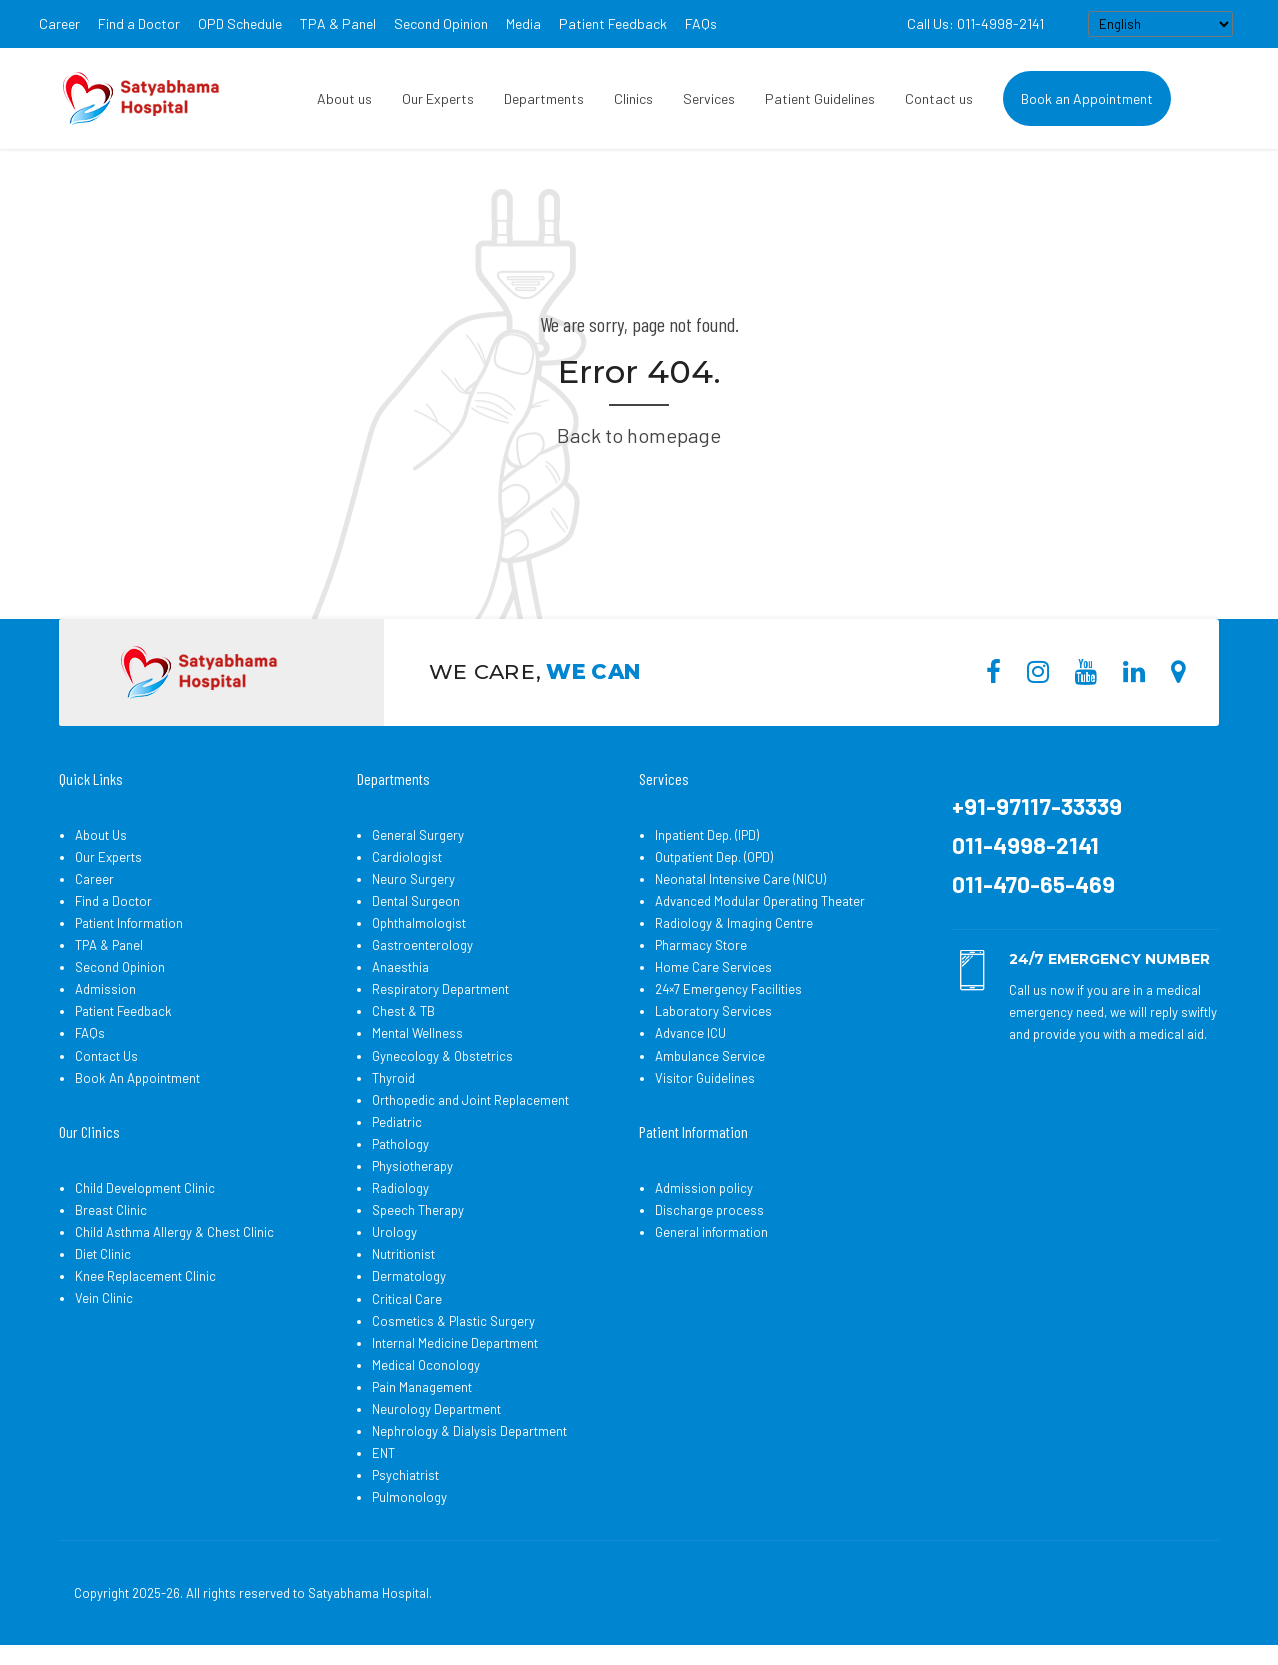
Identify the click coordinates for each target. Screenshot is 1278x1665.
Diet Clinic (103, 1254)
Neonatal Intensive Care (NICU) (740, 879)
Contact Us (106, 1056)
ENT (383, 1453)
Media (523, 23)
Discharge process (709, 1210)
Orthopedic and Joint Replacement (470, 1100)
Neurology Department (436, 1409)
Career (59, 23)
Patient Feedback (613, 23)
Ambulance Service (710, 1056)
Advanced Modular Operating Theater (760, 901)
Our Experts (438, 98)
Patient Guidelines (820, 98)
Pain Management (422, 1387)
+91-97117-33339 (1037, 806)
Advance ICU (690, 1033)
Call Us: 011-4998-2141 (975, 23)
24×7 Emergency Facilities (728, 989)
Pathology (400, 1144)
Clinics (633, 98)
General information (711, 1232)
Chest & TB (403, 1011)
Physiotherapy (412, 1166)
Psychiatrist (405, 1475)
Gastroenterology (422, 945)
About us (344, 98)
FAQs (701, 23)
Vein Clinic (104, 1298)
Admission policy (704, 1188)
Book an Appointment (1087, 98)
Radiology (400, 1188)
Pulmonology (409, 1497)
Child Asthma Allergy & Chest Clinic (174, 1232)
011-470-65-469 (1033, 884)
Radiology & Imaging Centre (734, 923)
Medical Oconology (426, 1365)
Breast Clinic (111, 1210)
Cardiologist (407, 857)
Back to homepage (639, 435)
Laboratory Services (713, 1011)
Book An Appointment (137, 1078)
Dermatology (409, 1276)
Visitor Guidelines (705, 1078)
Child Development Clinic (145, 1188)
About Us (101, 835)
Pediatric (397, 1122)
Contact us (939, 98)
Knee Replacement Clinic (145, 1276)
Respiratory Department (440, 989)
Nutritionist (403, 1254)
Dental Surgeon (416, 901)
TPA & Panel (338, 23)
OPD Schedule (240, 23)
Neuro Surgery (413, 879)
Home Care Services (713, 967)
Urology (394, 1232)
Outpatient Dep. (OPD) (714, 857)
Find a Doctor (139, 23)
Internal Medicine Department (455, 1343)
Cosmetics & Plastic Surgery (453, 1321)
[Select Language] (1160, 24)
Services (709, 98)
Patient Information (129, 923)
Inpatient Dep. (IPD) (707, 835)
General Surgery (418, 835)
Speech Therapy (418, 1210)
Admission (105, 989)
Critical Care (407, 1299)
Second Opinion (441, 23)
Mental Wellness (417, 1033)
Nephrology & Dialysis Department (469, 1431)
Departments (544, 98)
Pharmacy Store (701, 945)
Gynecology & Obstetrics (442, 1056)
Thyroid (393, 1078)
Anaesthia (400, 967)
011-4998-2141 (1025, 845)
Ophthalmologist (419, 923)
